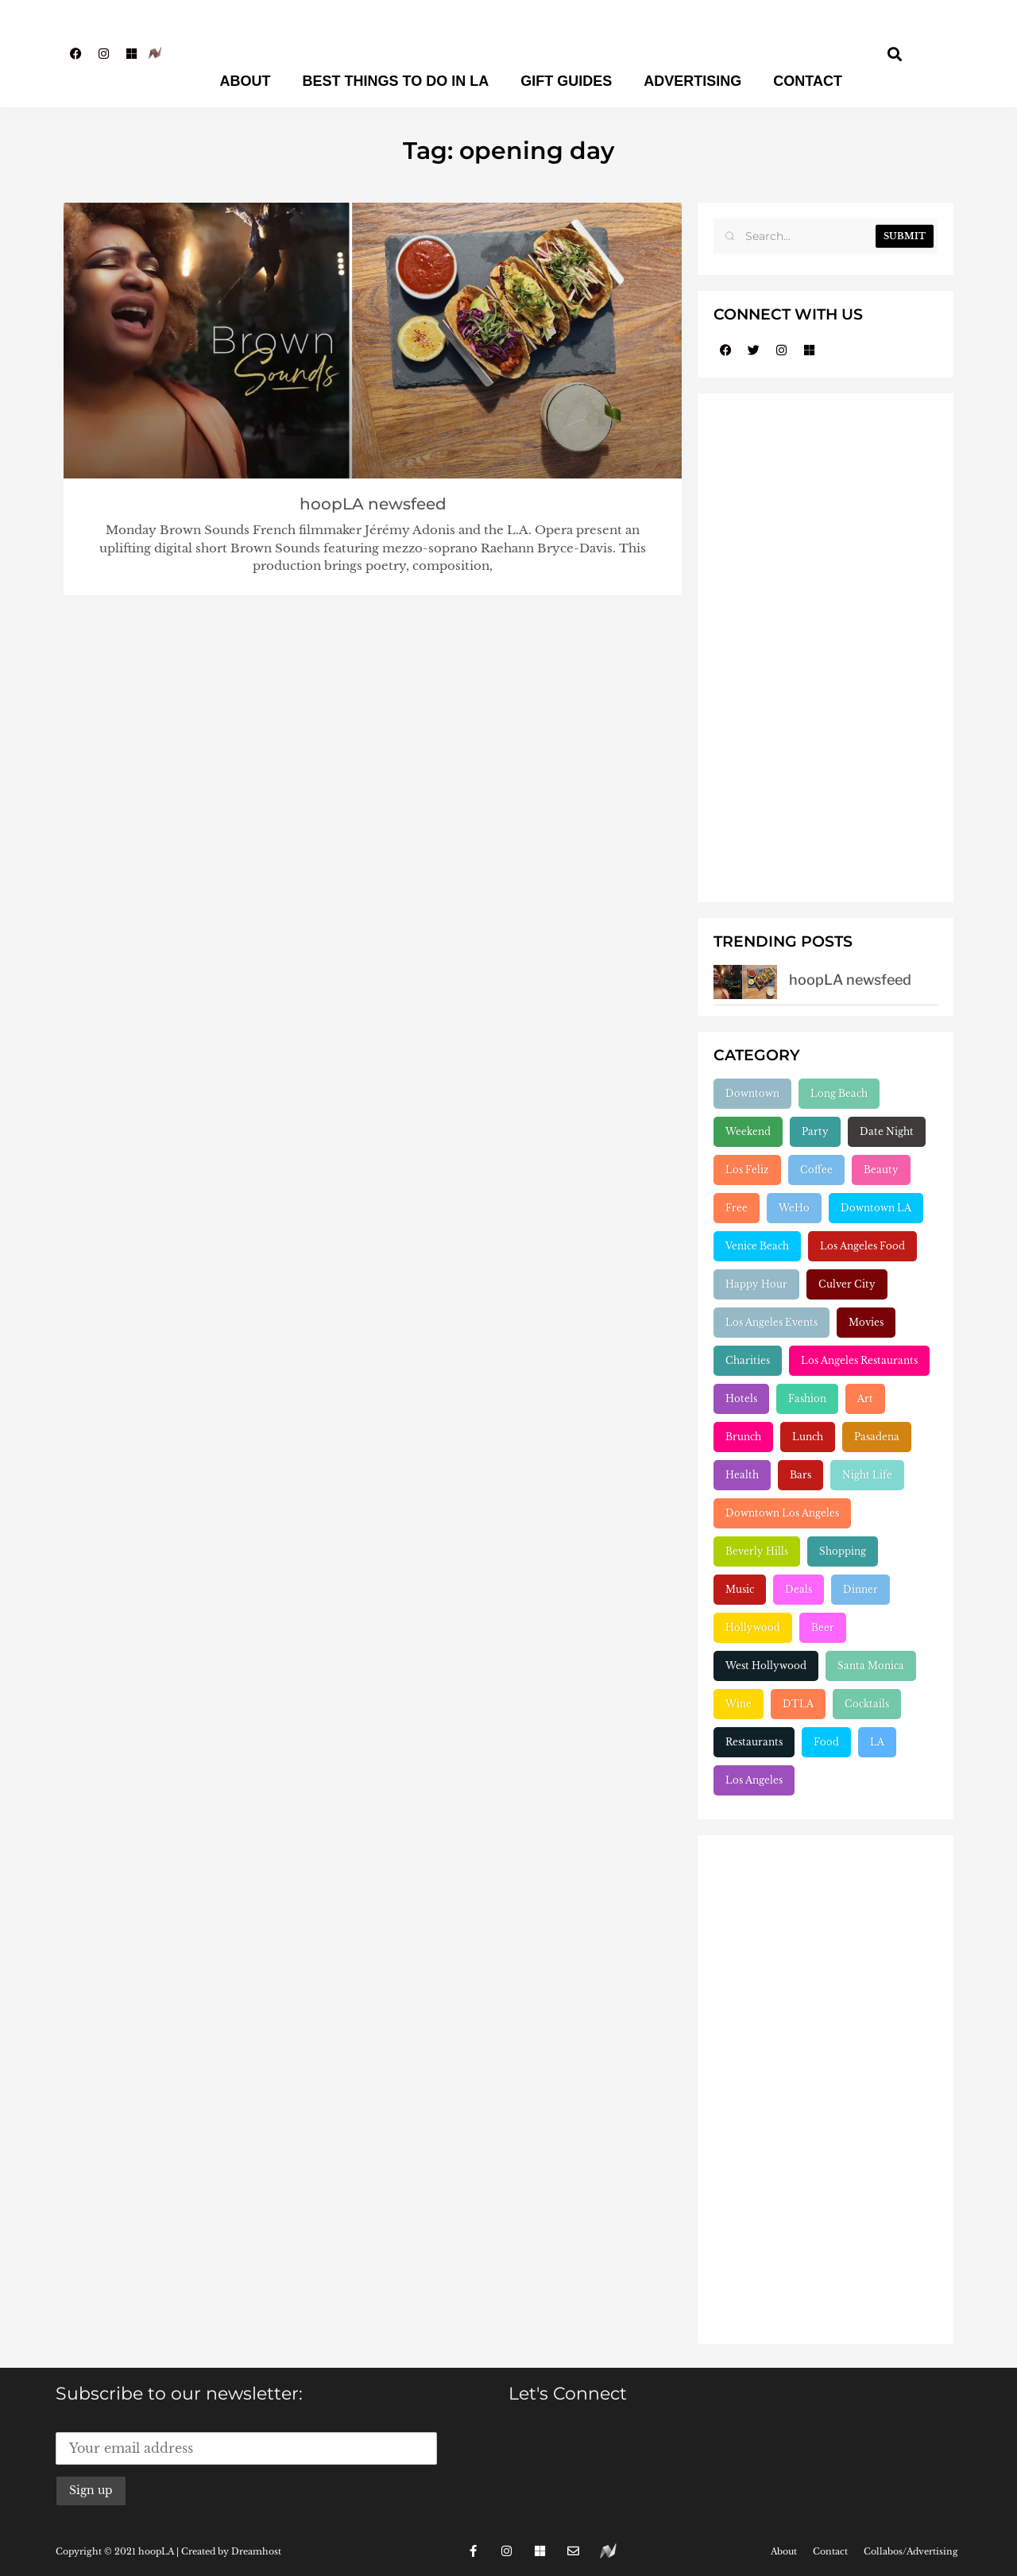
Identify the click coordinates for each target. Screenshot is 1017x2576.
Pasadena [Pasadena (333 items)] (876, 1437)
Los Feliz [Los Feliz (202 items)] (747, 1170)
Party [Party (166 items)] (815, 1131)
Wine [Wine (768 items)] (738, 1704)
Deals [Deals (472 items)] (798, 1589)
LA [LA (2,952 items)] (877, 1742)
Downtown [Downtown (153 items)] (752, 1093)
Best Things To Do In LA (396, 81)
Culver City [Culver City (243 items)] (847, 1284)
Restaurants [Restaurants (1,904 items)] (754, 1742)
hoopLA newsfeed (373, 503)
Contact (807, 81)
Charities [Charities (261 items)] (747, 1360)
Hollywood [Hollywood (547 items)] (752, 1627)
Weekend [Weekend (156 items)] (748, 1131)
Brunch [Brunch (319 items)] (743, 1437)
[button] (895, 54)
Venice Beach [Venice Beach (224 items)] (757, 1246)
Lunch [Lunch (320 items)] (807, 1437)
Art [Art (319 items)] (865, 1398)
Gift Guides (566, 81)
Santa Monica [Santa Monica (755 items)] (870, 1665)
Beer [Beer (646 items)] (822, 1627)
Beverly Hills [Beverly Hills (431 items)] (756, 1551)
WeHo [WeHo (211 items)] (794, 1208)
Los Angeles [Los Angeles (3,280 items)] (754, 1780)
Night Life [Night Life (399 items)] (867, 1475)
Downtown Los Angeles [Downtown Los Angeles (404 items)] (782, 1513)
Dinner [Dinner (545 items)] (860, 1589)
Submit (905, 236)
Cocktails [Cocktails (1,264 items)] (867, 1704)
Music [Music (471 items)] (739, 1589)
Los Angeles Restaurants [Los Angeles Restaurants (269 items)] (859, 1360)
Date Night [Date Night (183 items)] (887, 1131)
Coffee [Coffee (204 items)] (816, 1170)
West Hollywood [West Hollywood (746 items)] (765, 1665)
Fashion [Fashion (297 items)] (807, 1398)
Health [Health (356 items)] (742, 1475)
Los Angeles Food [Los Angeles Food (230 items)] (862, 1246)
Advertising (692, 81)
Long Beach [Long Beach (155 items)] (839, 1093)
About (245, 81)
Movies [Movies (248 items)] (866, 1322)
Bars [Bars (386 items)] (800, 1475)
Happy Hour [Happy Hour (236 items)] (756, 1284)
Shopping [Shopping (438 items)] (842, 1551)
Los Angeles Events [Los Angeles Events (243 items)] (771, 1322)
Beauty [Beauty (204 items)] (881, 1170)
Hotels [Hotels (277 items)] (741, 1398)
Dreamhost (256, 2551)
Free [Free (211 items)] (736, 1208)
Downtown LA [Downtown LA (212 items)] (876, 1208)
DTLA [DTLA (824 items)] (798, 1704)
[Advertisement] (825, 647)
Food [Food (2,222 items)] (826, 1742)
